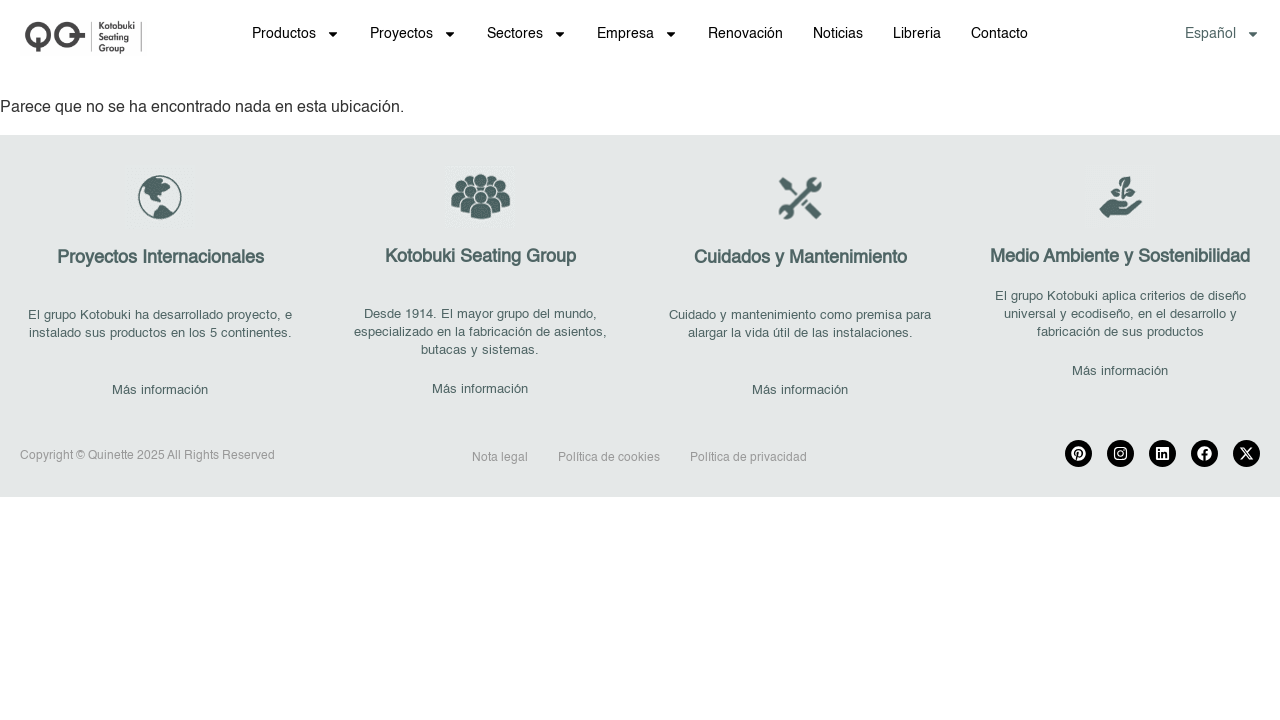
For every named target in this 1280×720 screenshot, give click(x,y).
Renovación (745, 34)
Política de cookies (609, 458)
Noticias (838, 34)
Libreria (917, 34)
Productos (296, 34)
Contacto (999, 34)
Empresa (637, 34)
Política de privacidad (748, 458)
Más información (160, 390)
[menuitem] (1222, 34)
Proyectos (413, 34)
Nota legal (500, 458)
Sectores (527, 34)
